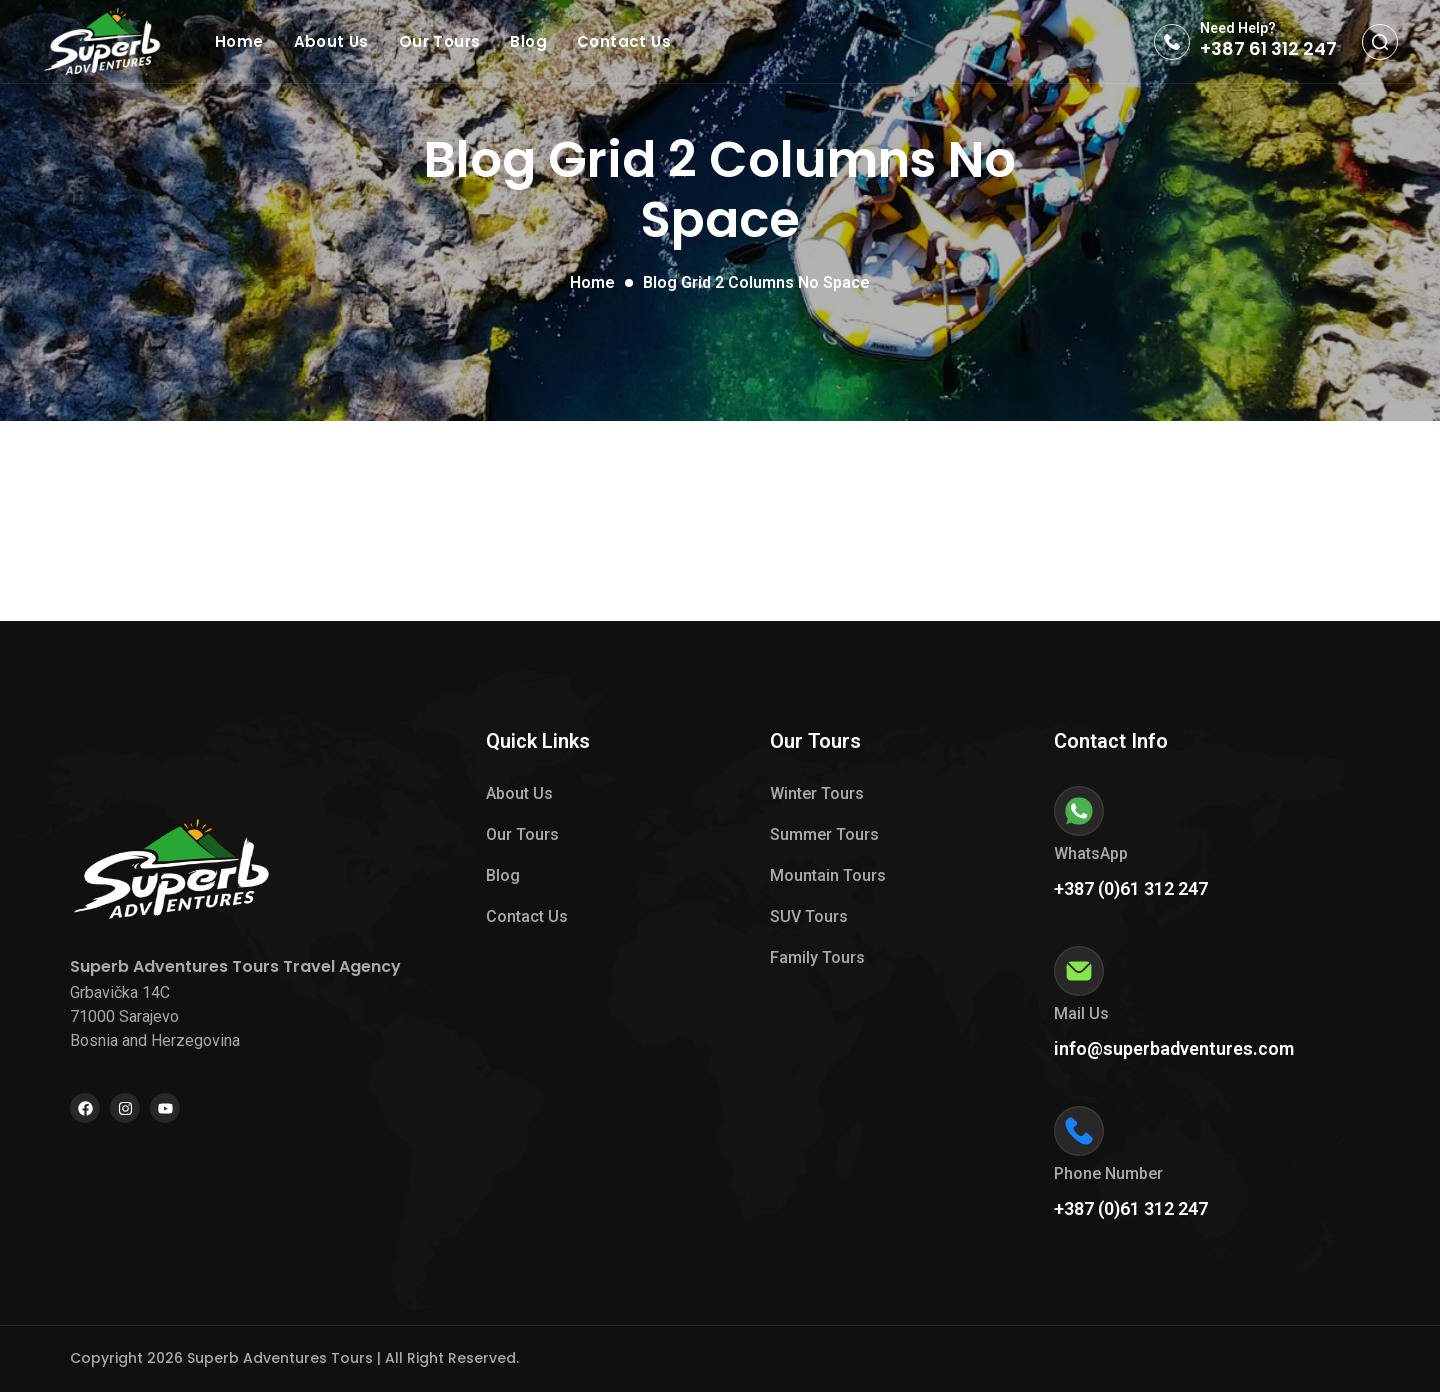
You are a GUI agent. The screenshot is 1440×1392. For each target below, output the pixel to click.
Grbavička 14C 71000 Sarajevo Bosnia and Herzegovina (155, 1016)
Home (239, 41)
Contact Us (624, 41)
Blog (528, 41)
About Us (331, 41)
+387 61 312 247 (1268, 48)
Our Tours (440, 41)
